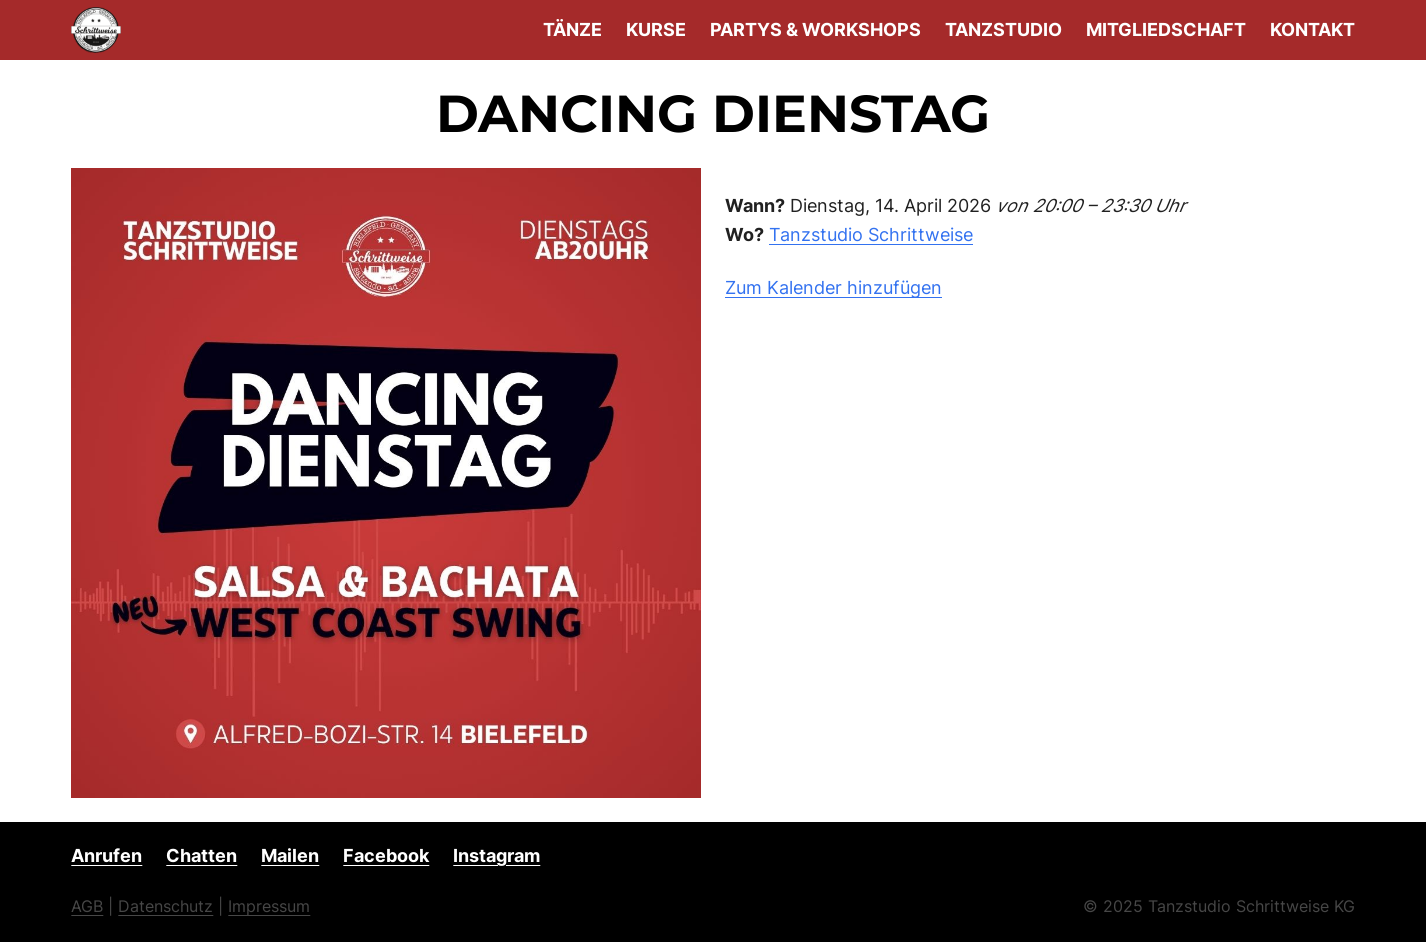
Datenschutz (165, 906)
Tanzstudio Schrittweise (871, 234)
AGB (87, 906)
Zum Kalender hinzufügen (833, 287)
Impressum (269, 906)
